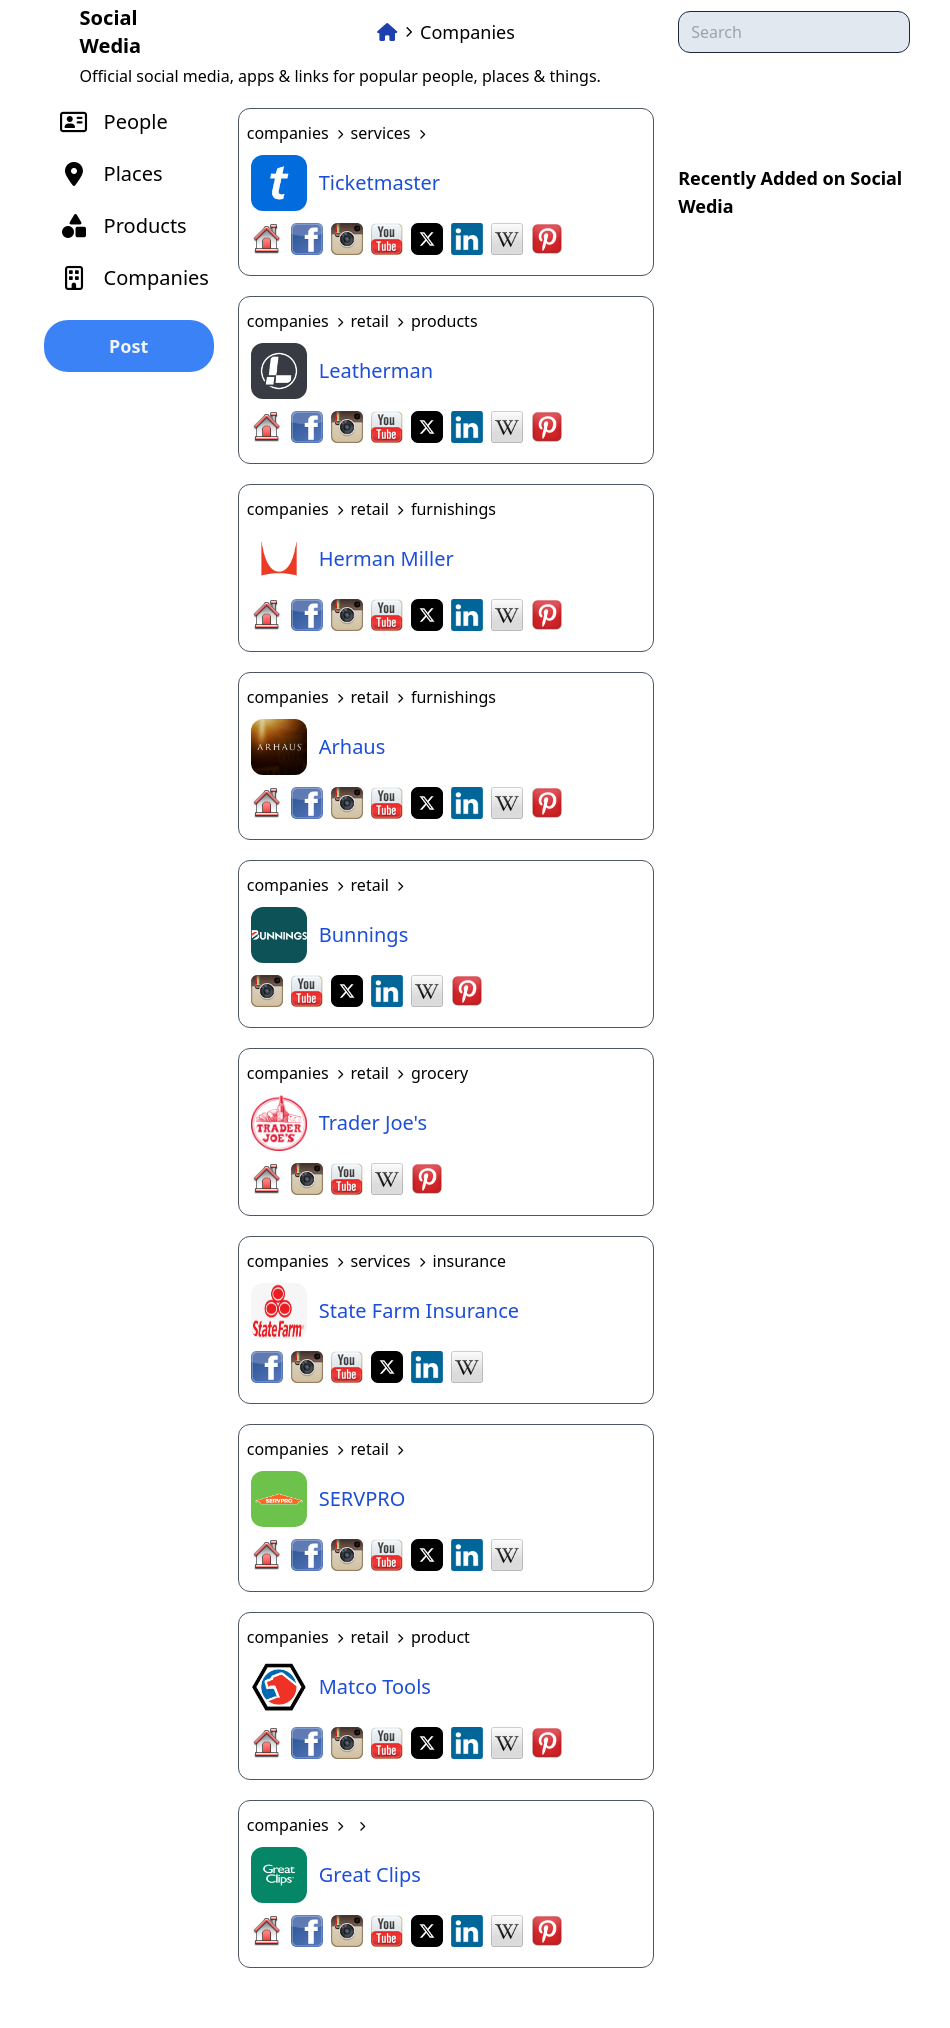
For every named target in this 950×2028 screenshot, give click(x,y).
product (440, 1637)
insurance (469, 1261)
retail (370, 321)
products (444, 321)
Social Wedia (110, 31)
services (381, 133)
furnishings (453, 509)
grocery (439, 1073)
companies (288, 133)
